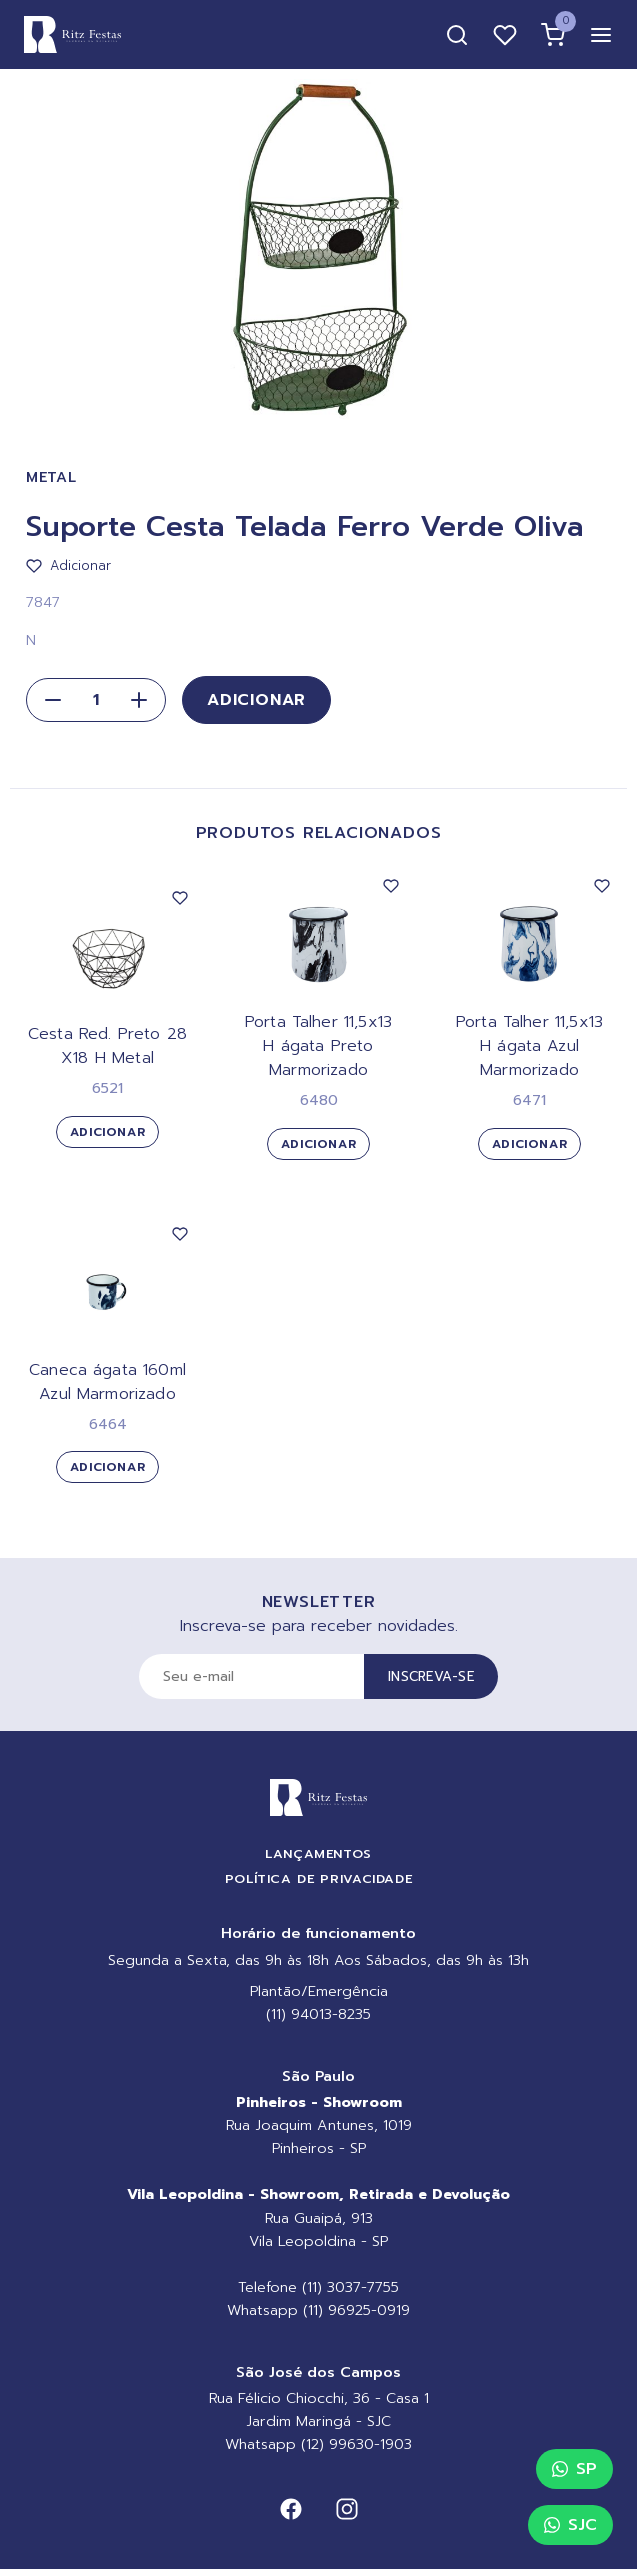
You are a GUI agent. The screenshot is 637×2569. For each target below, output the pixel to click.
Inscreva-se (431, 1676)
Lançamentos (318, 1853)
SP (574, 2469)
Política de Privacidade (319, 1878)
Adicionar (256, 700)
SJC (570, 2525)
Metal (51, 477)
